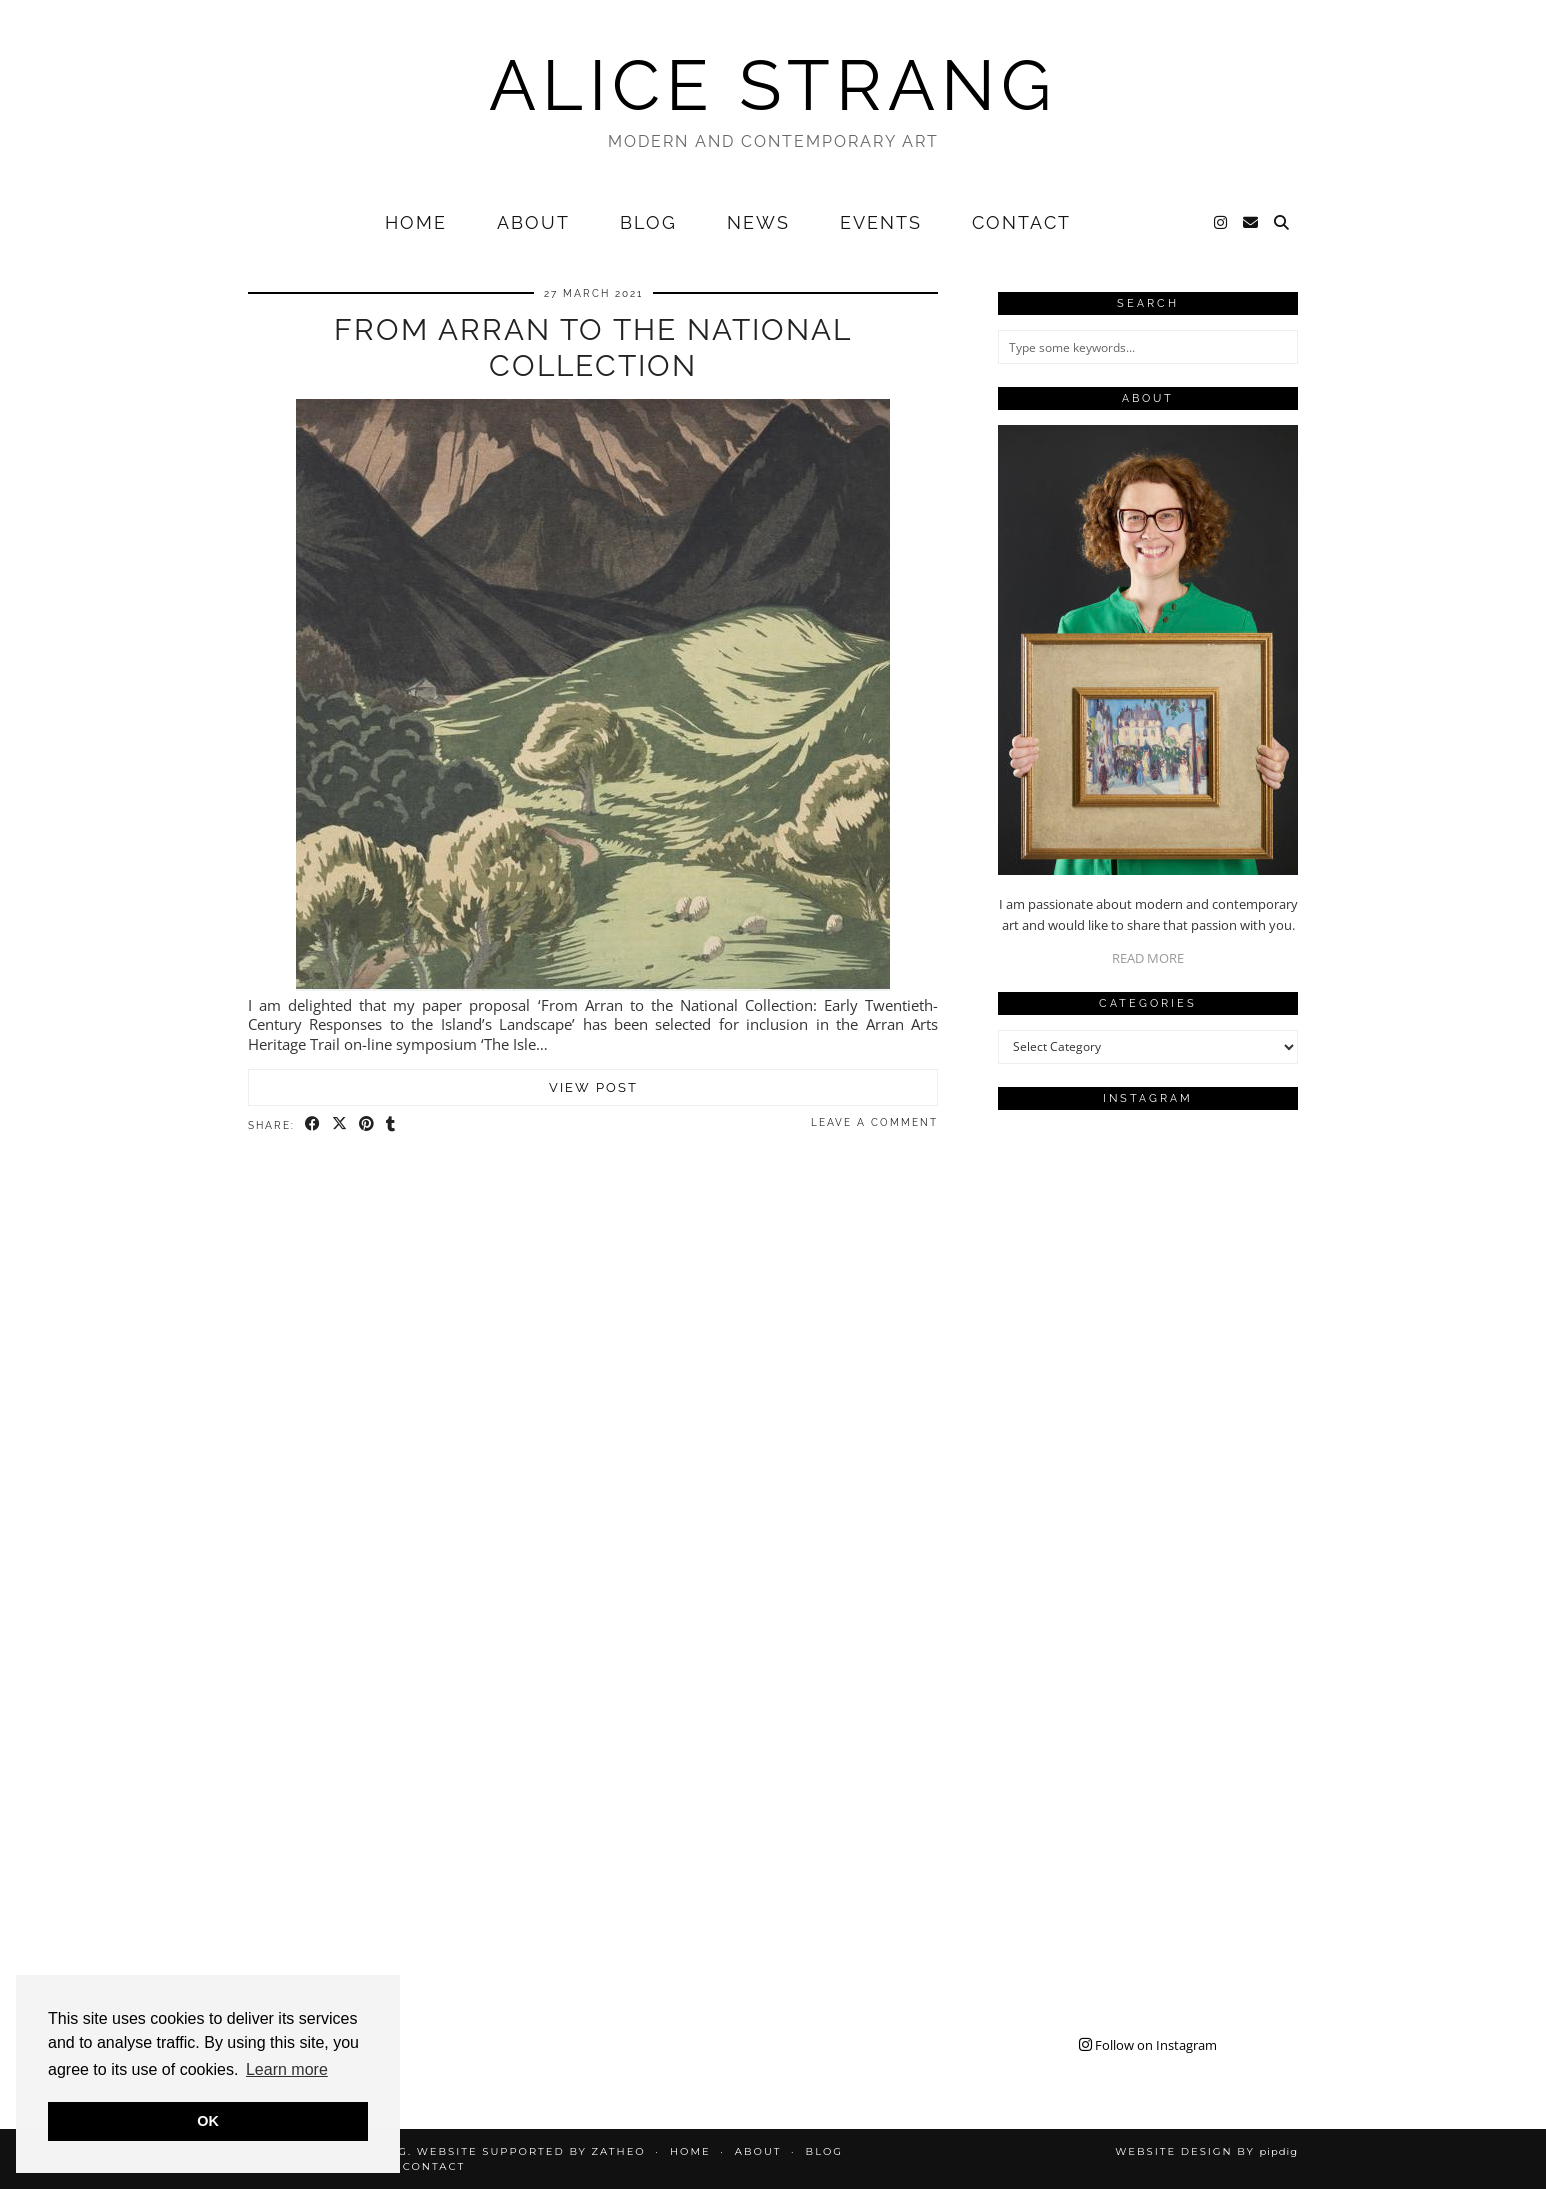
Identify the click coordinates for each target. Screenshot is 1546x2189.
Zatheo (618, 2151)
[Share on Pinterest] (367, 1124)
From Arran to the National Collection (593, 347)
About (533, 222)
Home (416, 222)
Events (881, 222)
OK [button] (208, 2121)
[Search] (1282, 223)
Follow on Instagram (1148, 2045)
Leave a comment (874, 1122)
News (758, 222)
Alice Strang (773, 85)
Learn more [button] (287, 2069)
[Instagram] (1221, 223)
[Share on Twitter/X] (340, 1124)
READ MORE (1148, 958)
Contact (1021, 222)
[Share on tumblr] (391, 1124)
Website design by (1206, 2151)
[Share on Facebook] (313, 1124)
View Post (593, 1087)
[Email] (1251, 223)
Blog (648, 222)
